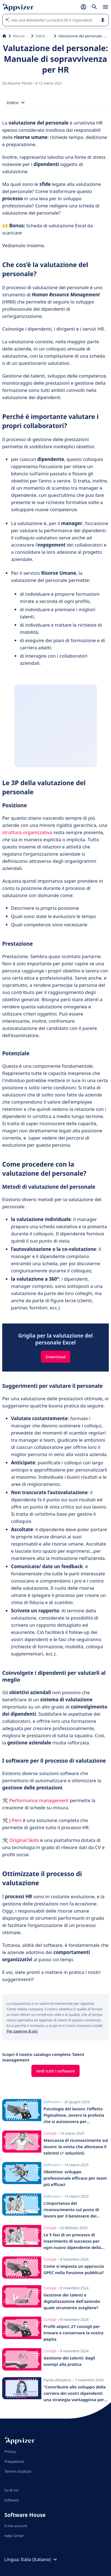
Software (11, 2500)
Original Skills (24, 1840)
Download (55, 1356)
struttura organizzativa (27, 832)
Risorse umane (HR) (21, 35)
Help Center (14, 2535)
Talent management (44, 35)
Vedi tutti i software (55, 2071)
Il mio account (15, 2525)
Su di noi (11, 2490)
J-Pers (15, 1820)
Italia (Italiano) (39, 2559)
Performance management (39, 1800)
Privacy (10, 2451)
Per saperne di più (22, 2031)
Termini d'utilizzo (17, 2471)
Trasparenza (14, 2461)
